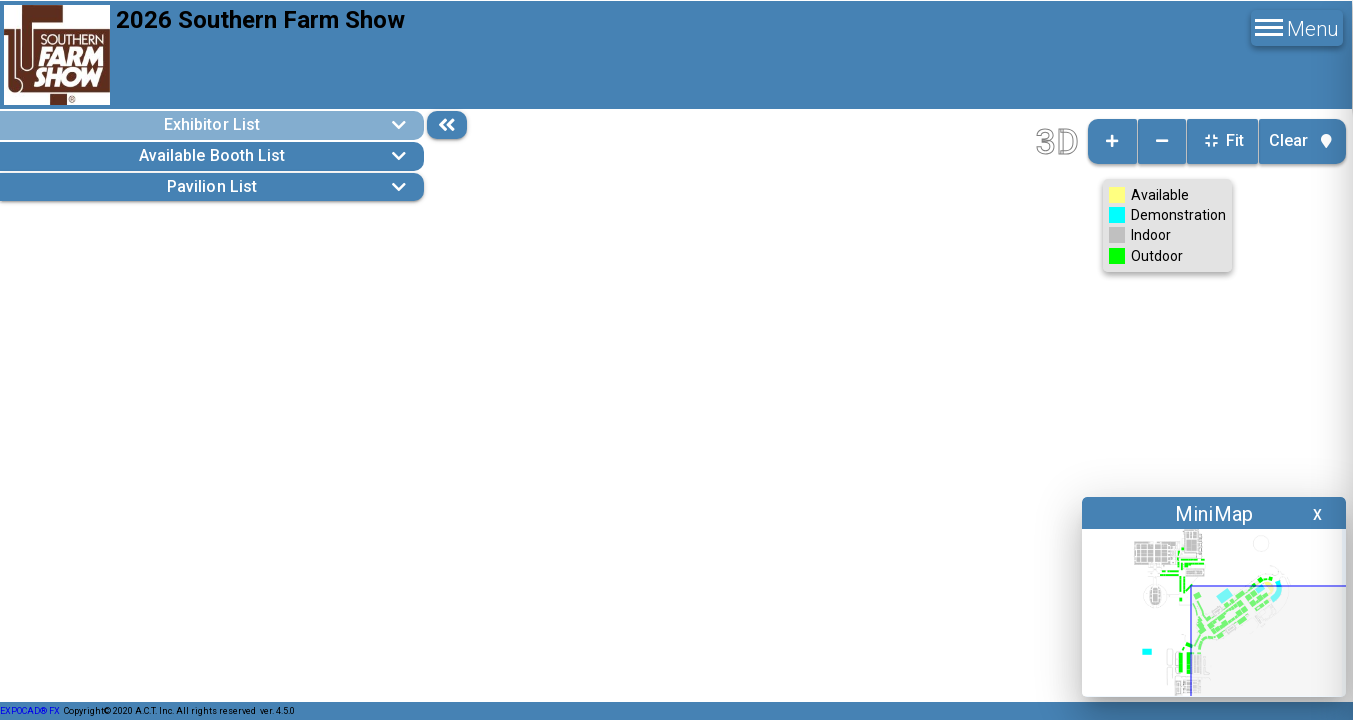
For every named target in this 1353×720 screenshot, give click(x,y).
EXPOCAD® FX (30, 711)
